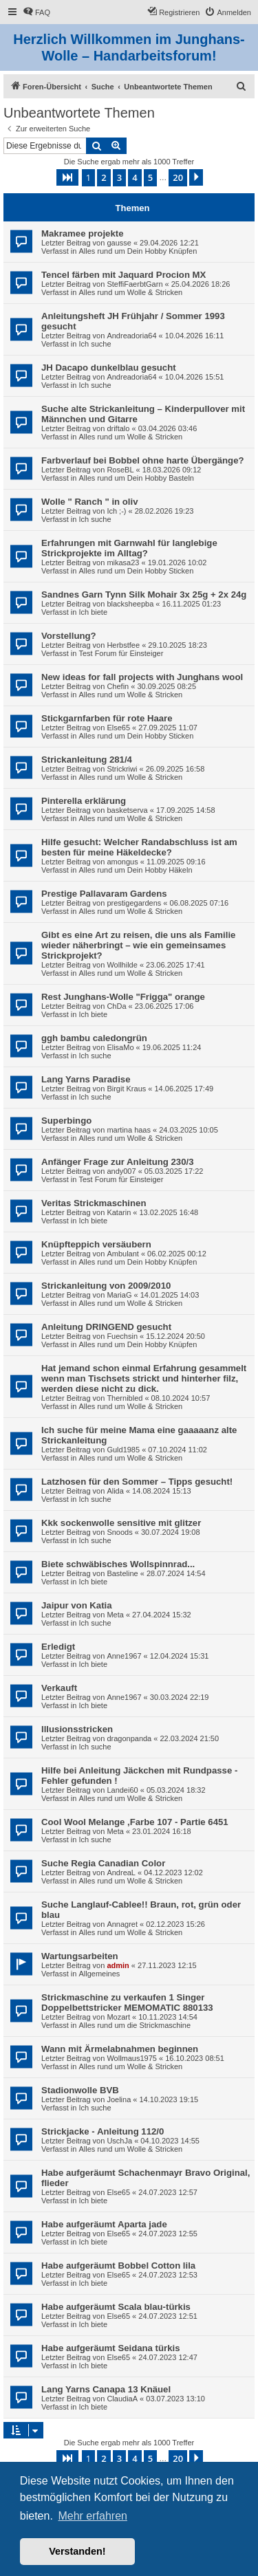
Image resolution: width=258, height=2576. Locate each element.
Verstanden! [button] (77, 2551)
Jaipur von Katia (76, 1605)
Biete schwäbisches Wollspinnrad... (118, 1564)
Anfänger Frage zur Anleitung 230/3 (117, 1162)
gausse (119, 243)
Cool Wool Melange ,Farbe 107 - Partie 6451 (134, 1822)
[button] (67, 177)
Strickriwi (122, 769)
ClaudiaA (122, 2398)
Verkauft (59, 1688)
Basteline (122, 1573)
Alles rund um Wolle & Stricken (130, 292)
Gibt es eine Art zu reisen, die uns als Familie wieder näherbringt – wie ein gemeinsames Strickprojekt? (138, 945)
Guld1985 (123, 1449)
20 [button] (178, 177)
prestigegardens (134, 903)
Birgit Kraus (126, 1088)
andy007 (121, 1171)
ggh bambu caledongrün (94, 1038)
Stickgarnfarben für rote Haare (107, 718)
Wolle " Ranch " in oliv (89, 501)
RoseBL (120, 470)
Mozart (118, 2017)
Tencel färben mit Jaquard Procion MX (123, 275)
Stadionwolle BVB (80, 2090)
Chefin (118, 686)
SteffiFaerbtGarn (134, 284)
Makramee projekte (82, 233)
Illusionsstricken (77, 1729)
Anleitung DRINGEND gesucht (106, 1327)
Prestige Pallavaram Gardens (104, 893)
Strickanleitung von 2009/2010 (106, 1285)
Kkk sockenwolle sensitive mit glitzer (121, 1523)
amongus (122, 862)
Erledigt (58, 1646)
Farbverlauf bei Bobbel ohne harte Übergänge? (142, 460)
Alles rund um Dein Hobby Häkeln (135, 870)
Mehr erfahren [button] (92, 2516)
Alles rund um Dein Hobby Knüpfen (137, 251)
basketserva (127, 810)
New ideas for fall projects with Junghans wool (142, 677)
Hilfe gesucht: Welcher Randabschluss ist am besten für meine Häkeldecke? (139, 847)
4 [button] (134, 177)
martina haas (129, 1130)
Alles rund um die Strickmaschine (134, 2025)
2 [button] (103, 177)
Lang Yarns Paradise (86, 1079)
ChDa (116, 1006)
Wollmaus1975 (132, 2058)
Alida (115, 1491)
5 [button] (150, 177)
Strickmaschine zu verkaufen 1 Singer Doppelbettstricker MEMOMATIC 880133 (127, 2002)
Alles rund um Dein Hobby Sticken (135, 571)
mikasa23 (123, 562)
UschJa (119, 2141)
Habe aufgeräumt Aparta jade (104, 2224)
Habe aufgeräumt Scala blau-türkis (116, 2307)
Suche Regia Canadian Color (103, 1863)
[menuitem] (36, 12)
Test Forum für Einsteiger (120, 653)
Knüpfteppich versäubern (96, 1244)
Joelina (119, 2099)
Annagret (122, 1924)
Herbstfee (123, 645)
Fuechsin (122, 1336)
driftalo (118, 428)
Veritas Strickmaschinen (93, 1203)
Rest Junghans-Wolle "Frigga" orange (123, 997)
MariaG (119, 1295)
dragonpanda (129, 1738)
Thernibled (124, 1398)
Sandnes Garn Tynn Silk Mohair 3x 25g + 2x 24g (143, 594)
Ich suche (94, 344)
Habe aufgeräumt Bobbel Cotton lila (118, 2265)
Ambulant (122, 1253)
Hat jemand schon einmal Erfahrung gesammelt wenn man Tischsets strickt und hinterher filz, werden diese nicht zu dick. (143, 1378)
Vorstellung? (68, 636)
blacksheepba (130, 604)
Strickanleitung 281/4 (86, 759)
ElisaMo (120, 1047)
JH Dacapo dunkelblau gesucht (108, 367)
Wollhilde (122, 965)
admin (118, 1965)
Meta (115, 1615)
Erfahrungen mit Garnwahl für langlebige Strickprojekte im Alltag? (129, 548)
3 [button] (119, 177)
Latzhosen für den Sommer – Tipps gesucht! (137, 1481)
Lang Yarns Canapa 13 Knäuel (106, 2389)
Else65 (118, 727)
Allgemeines (99, 1973)
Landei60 (122, 1790)
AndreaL (121, 1872)
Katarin (119, 1212)
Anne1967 (124, 1656)
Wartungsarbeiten (79, 1956)
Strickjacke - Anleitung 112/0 (102, 2131)
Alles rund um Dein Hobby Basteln (136, 478)
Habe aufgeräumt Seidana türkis (110, 2348)
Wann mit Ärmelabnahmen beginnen (119, 2049)
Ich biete (92, 612)
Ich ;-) (116, 511)
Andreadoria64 (131, 335)
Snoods (119, 1532)
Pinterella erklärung (83, 801)
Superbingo (66, 1120)
